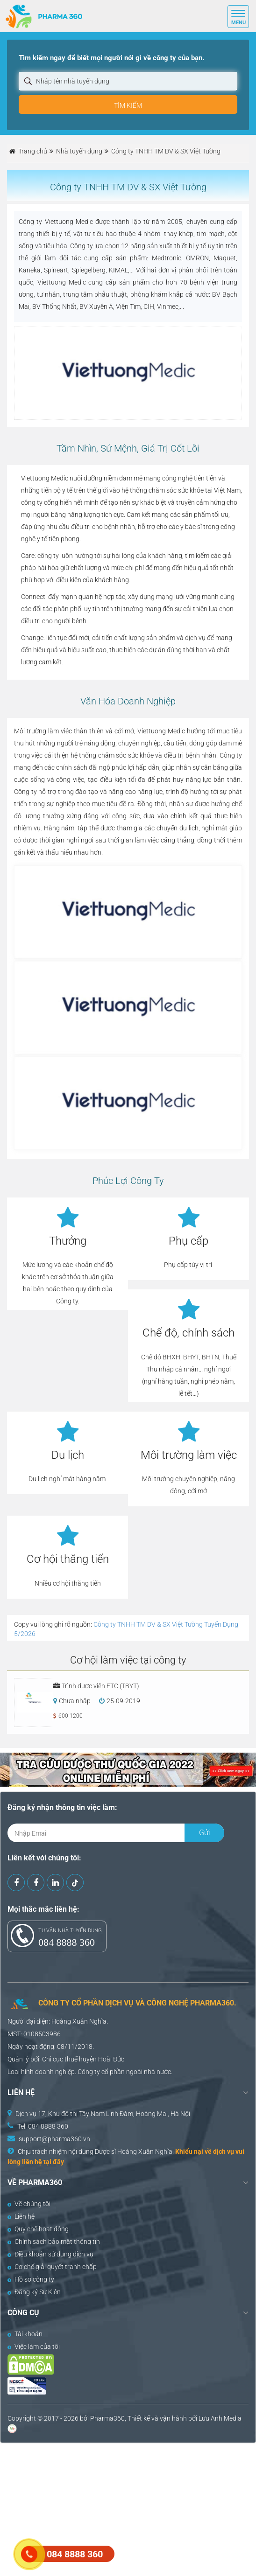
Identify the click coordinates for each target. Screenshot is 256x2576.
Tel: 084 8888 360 (42, 2126)
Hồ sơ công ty (30, 2279)
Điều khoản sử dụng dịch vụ (50, 2254)
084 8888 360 (66, 1942)
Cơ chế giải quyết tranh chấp (52, 2266)
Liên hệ (21, 2216)
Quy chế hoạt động (38, 2229)
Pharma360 (107, 2418)
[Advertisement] (128, 2508)
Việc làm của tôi (33, 2346)
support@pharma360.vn (54, 2139)
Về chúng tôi (28, 2203)
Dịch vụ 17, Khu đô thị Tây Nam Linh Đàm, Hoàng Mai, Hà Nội (102, 2113)
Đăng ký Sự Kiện (34, 2292)
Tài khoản (25, 2334)
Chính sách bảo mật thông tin (53, 2241)
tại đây (53, 2161)
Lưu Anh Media (220, 2418)
